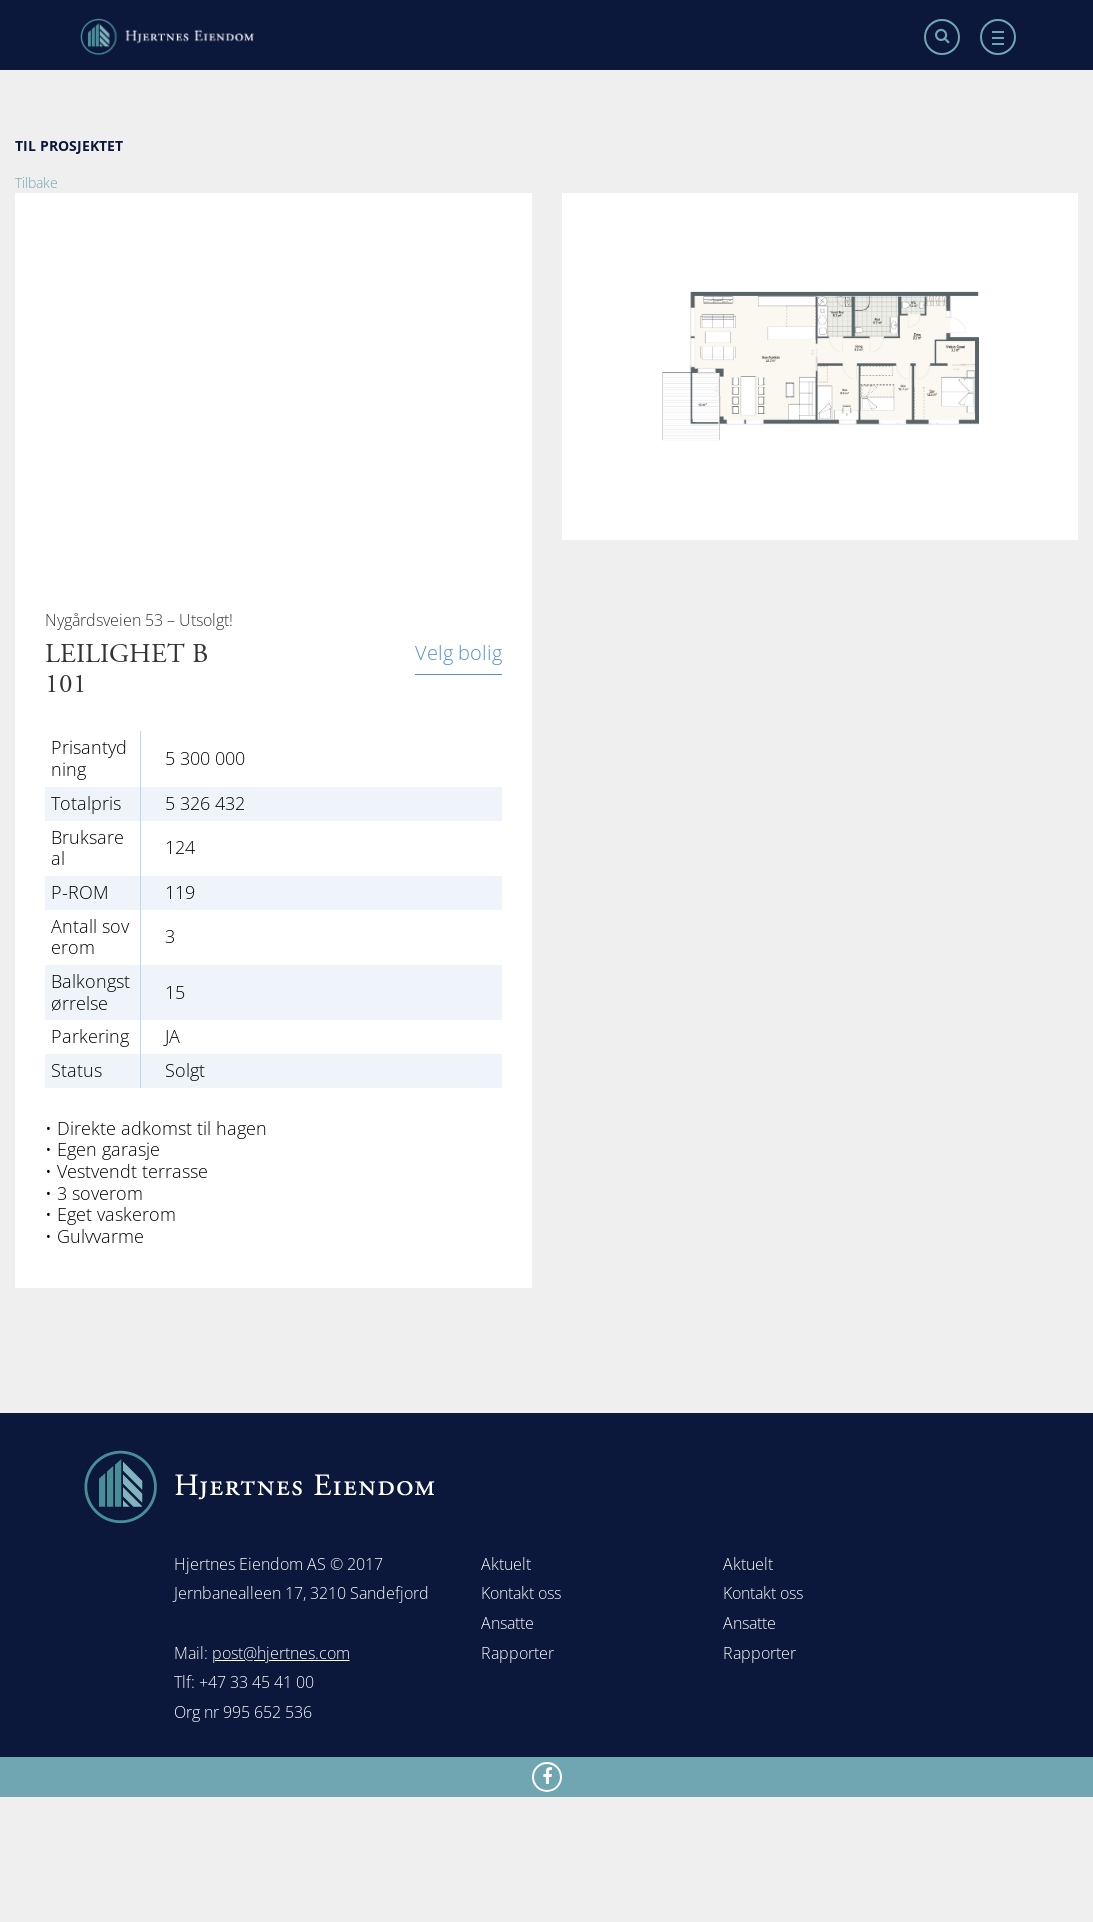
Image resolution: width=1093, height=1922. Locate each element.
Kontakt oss (521, 1593)
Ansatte (507, 1623)
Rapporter (517, 1653)
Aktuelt (506, 1564)
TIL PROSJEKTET (69, 145)
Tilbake (36, 182)
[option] (820, 366)
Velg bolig (458, 654)
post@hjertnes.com (281, 1653)
